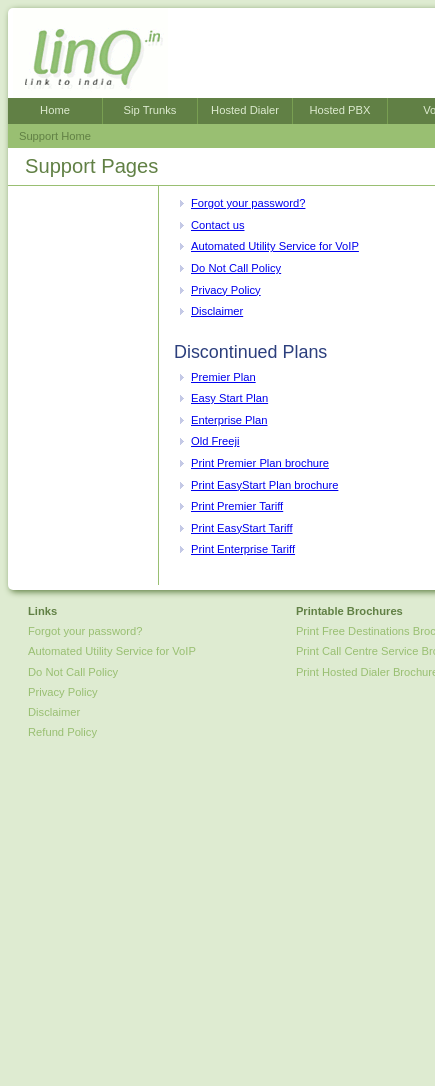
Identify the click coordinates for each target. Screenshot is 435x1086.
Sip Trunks (150, 110)
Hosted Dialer (245, 110)
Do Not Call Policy (236, 268)
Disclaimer (217, 311)
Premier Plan (223, 377)
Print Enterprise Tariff (243, 549)
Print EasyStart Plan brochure (264, 485)
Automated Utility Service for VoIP (275, 246)
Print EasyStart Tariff (242, 528)
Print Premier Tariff (237, 506)
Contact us (217, 225)
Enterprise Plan (229, 420)
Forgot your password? (248, 203)
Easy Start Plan (229, 398)
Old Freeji (215, 441)
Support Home (55, 136)
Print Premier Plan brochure (260, 463)
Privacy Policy (226, 290)
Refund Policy (62, 732)
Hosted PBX (340, 110)
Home (55, 110)
